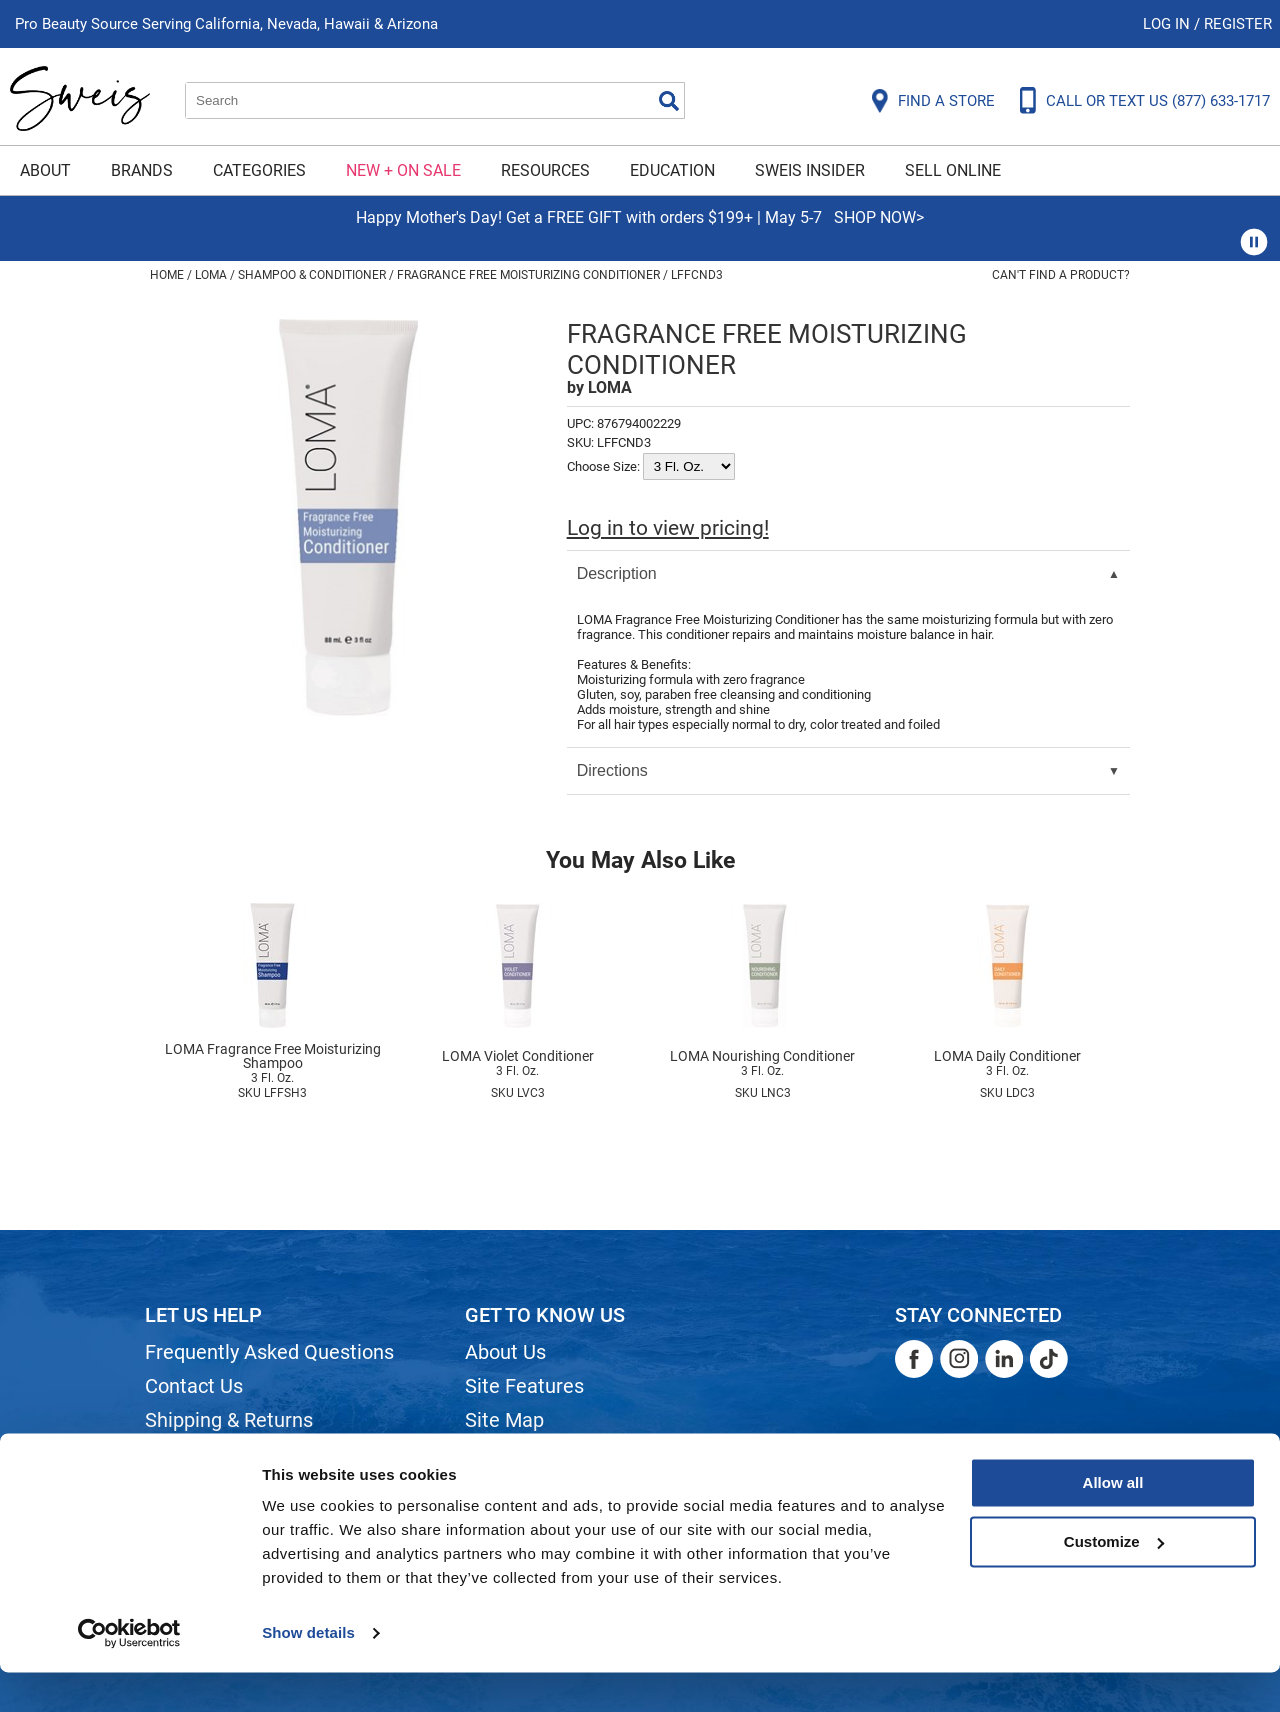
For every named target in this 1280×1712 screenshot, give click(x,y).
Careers (500, 1454)
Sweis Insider (810, 170)
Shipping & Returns (229, 1420)
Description (617, 573)
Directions (612, 770)
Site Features (524, 1386)
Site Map (504, 1420)
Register (1238, 24)
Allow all (1113, 1522)
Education (672, 170)
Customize (1114, 1580)
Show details (308, 1672)
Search (669, 101)
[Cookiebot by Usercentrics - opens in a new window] (129, 1673)
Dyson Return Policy (233, 1454)
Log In (1168, 24)
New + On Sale (403, 170)
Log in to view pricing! (668, 528)
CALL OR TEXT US (1158, 101)
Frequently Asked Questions (269, 1352)
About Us (505, 1352)
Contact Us (194, 1386)
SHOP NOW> (879, 217)
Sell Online (953, 170)
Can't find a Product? (1061, 275)
